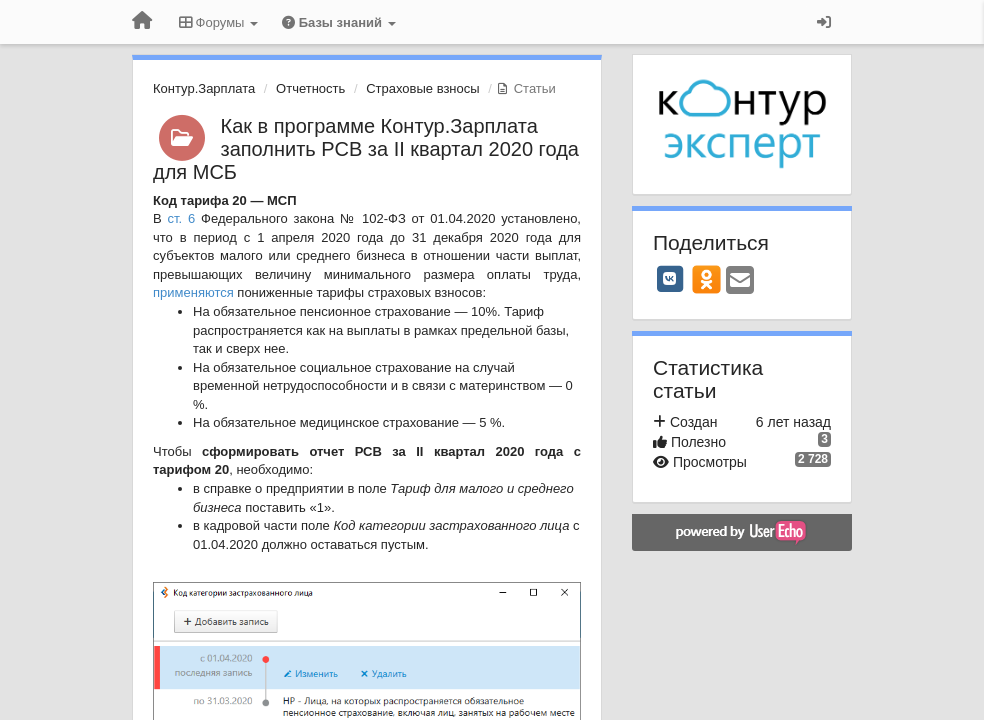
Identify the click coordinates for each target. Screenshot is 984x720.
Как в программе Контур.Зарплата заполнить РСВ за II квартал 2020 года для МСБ (366, 149)
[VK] (670, 279)
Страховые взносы (422, 88)
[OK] (706, 279)
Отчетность (310, 88)
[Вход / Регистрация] (824, 22)
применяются (193, 292)
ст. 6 (182, 218)
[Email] (740, 281)
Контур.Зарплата (204, 88)
